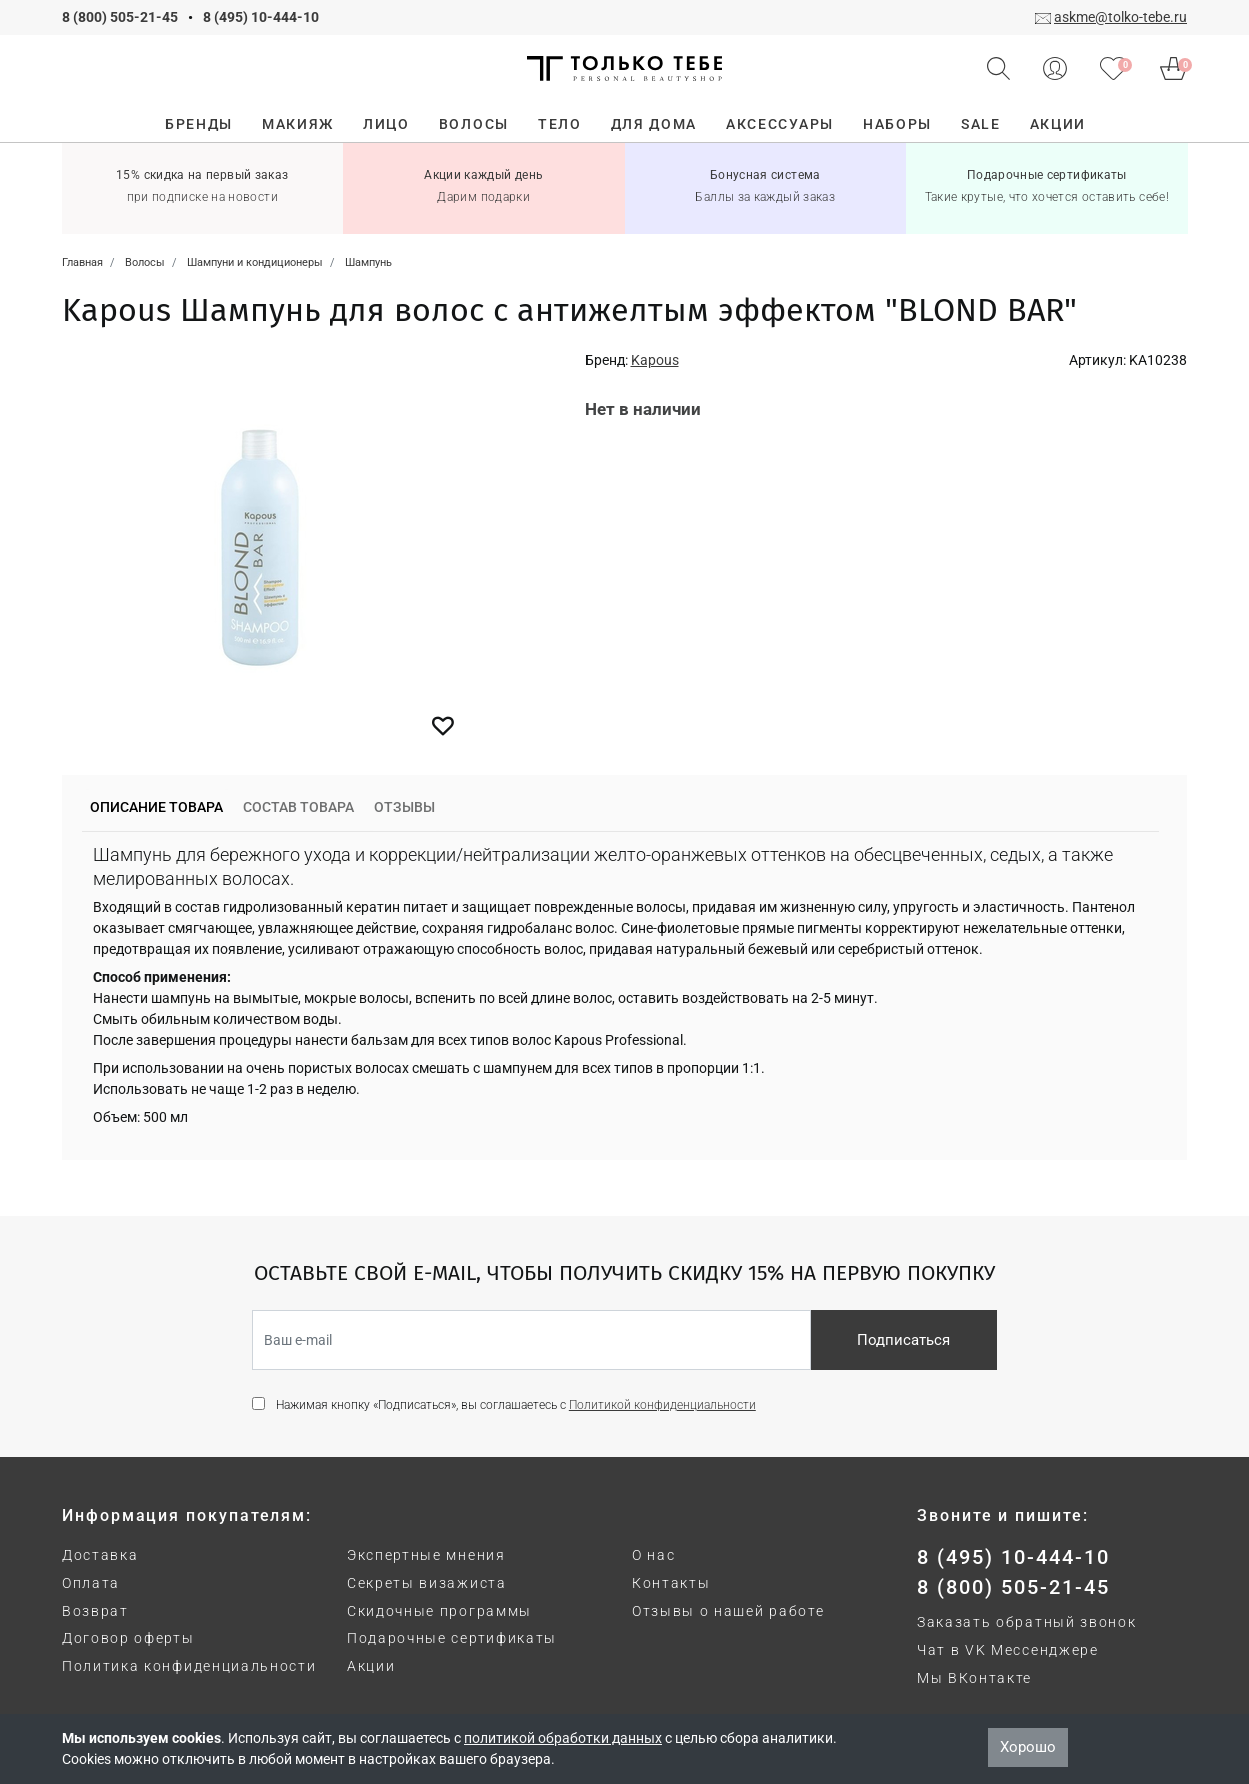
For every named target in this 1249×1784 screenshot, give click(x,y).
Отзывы (404, 807)
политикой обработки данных (563, 1738)
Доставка (100, 1555)
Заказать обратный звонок (1026, 1622)
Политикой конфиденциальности (662, 1405)
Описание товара (156, 807)
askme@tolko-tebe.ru (1120, 17)
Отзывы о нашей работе (728, 1611)
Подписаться (903, 1340)
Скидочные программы (439, 1611)
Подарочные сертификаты (452, 1638)
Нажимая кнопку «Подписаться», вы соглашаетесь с (516, 1405)
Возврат (95, 1611)
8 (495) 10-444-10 (261, 17)
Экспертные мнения (426, 1555)
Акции (371, 1666)
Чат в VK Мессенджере (1008, 1650)
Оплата (91, 1583)
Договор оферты (128, 1638)
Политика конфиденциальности (189, 1666)
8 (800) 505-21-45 (120, 17)
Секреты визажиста (427, 1583)
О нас (653, 1555)
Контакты (671, 1583)
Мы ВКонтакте (974, 1678)
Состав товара (298, 807)
